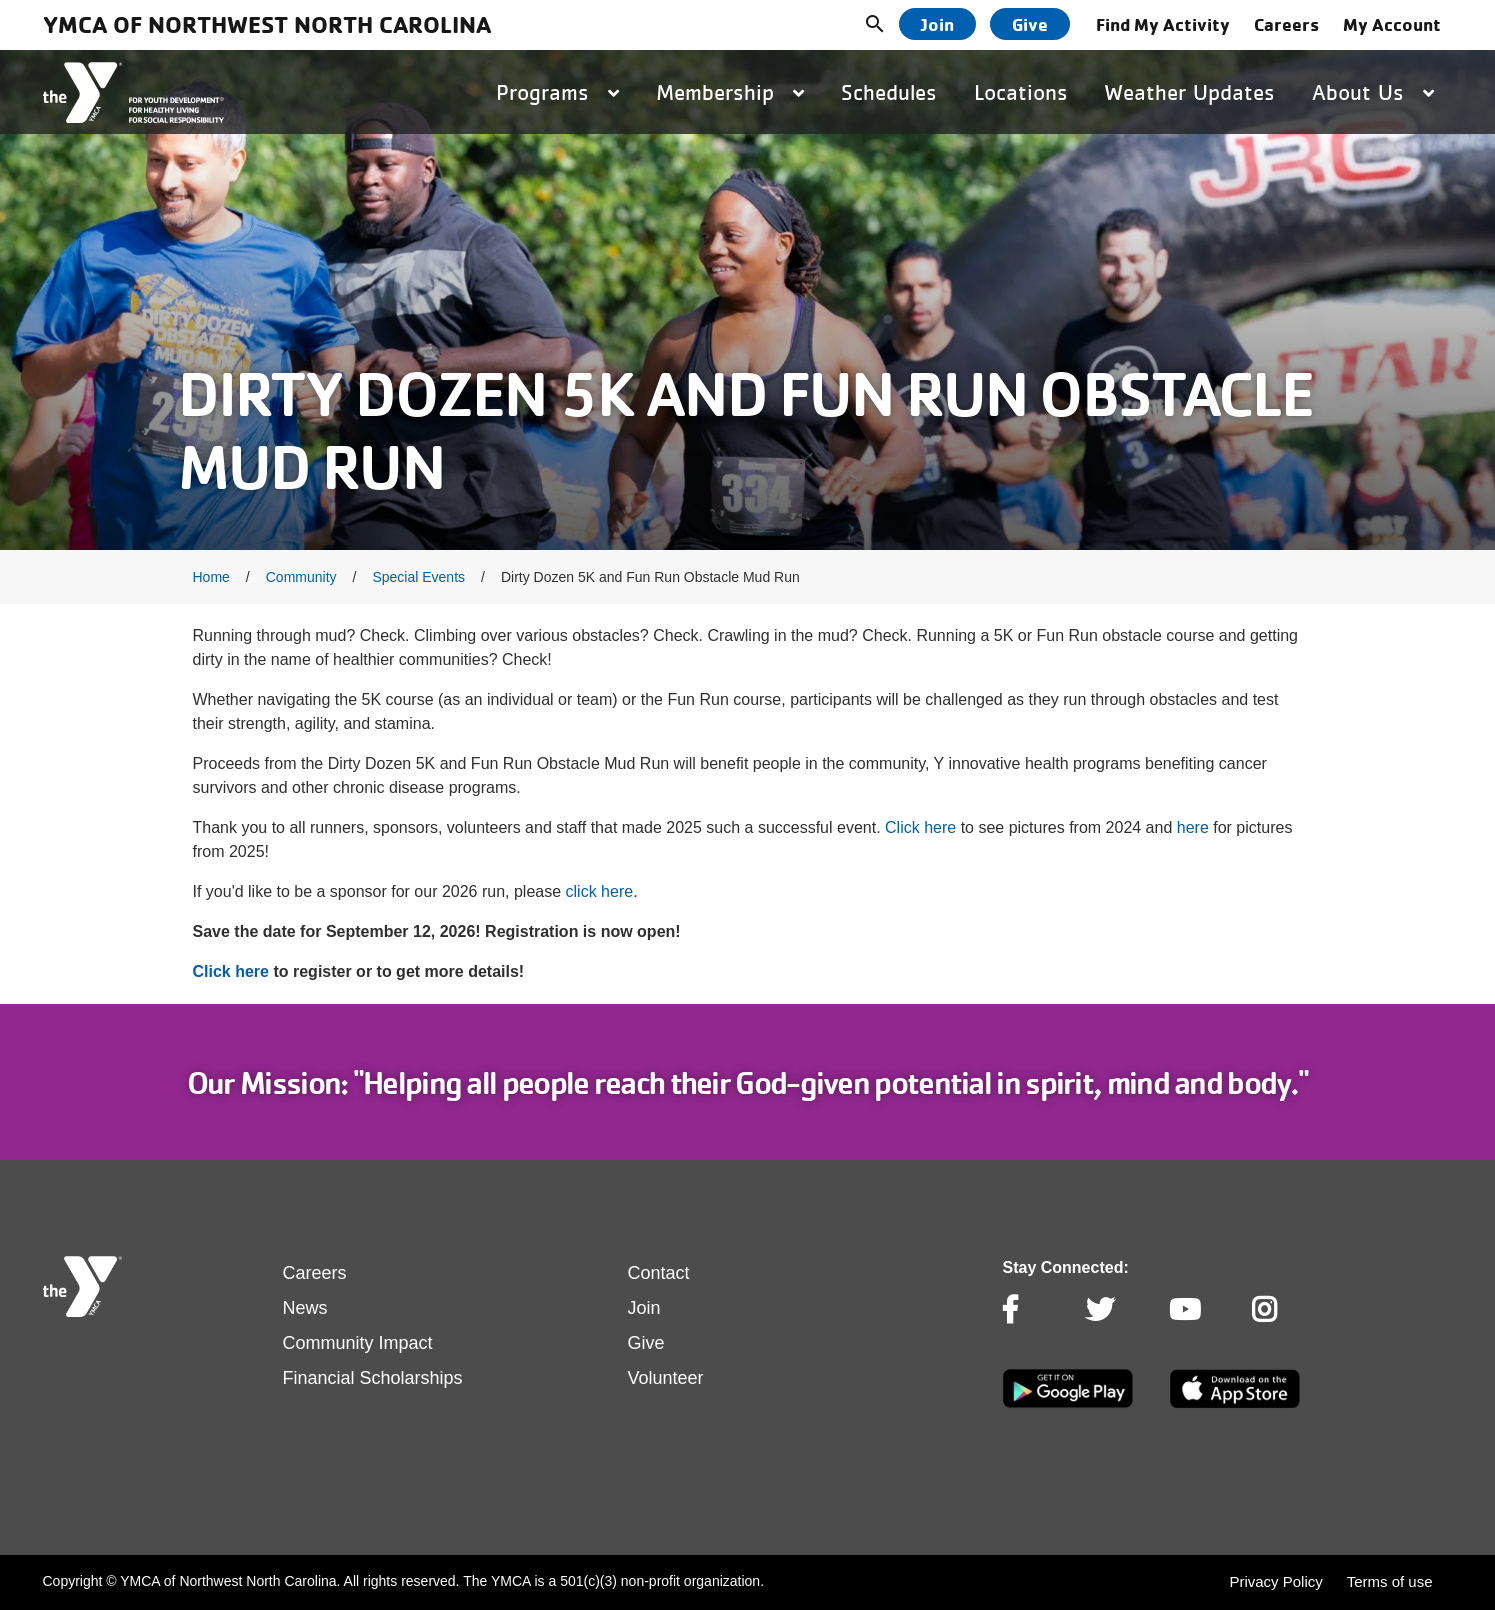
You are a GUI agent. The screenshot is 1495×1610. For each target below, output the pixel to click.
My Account (1392, 24)
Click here (920, 827)
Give (1030, 24)
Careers (1286, 24)
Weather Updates (1189, 92)
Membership (730, 92)
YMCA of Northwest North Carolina (267, 24)
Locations (1021, 92)
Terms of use (1390, 1581)
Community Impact (358, 1343)
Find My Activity (1163, 24)
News (305, 1308)
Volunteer (666, 1378)
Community (301, 577)
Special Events (418, 577)
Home (211, 577)
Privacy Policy (1275, 1581)
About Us (1373, 92)
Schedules (889, 92)
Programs (557, 92)
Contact (659, 1273)
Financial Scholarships (373, 1378)
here (1193, 827)
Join (937, 24)
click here (600, 891)
